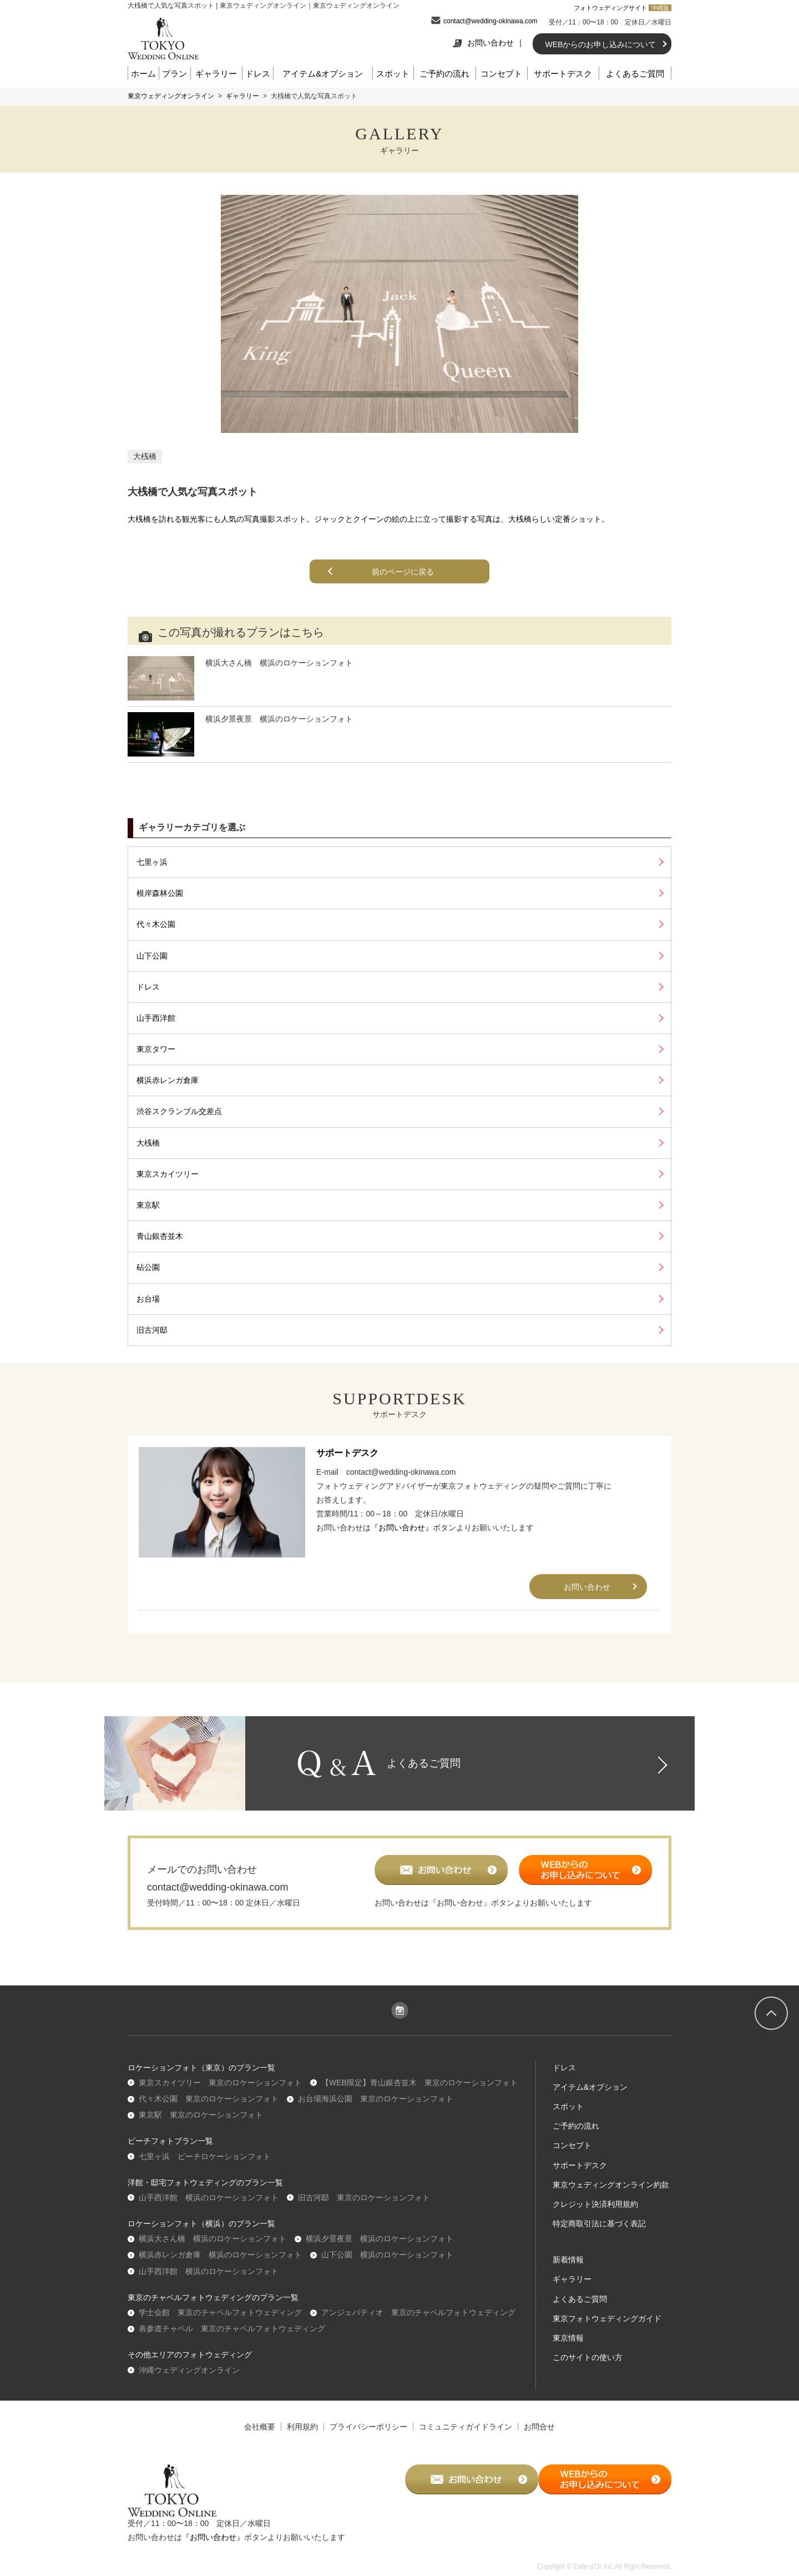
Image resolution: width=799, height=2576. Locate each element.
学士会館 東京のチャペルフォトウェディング (220, 2315)
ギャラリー (216, 73)
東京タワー (155, 1049)
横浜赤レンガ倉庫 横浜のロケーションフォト (220, 2258)
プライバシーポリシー (368, 2429)
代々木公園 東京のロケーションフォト (209, 2101)
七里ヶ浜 (152, 862)
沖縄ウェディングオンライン (189, 2372)
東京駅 (148, 1205)
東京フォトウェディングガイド (607, 2321)
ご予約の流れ (444, 73)
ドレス (257, 73)
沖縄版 (660, 7)
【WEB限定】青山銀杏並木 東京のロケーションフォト (419, 2085)
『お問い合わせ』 (402, 1527)
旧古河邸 (152, 1329)
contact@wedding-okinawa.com (490, 21)
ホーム (143, 73)
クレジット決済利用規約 (595, 2206)
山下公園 (152, 955)
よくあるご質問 (635, 73)
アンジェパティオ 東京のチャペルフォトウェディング (418, 2315)
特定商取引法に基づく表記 (599, 2226)
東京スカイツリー (167, 1173)
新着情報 (568, 2263)
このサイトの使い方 (588, 2360)
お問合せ (539, 2429)
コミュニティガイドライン (465, 2429)
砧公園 (148, 1267)
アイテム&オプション (322, 73)
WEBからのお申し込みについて (600, 44)
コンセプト (501, 73)
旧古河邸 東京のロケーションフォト (364, 2200)
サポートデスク (563, 73)
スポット (392, 73)
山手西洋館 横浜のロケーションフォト (209, 2200)
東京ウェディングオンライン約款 (611, 2187)
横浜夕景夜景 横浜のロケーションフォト (379, 2241)
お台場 (148, 1298)
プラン (174, 73)
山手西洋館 (155, 1018)
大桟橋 (144, 456)
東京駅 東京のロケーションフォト (201, 2118)
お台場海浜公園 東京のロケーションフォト (375, 2101)
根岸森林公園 (159, 893)
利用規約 (302, 2429)
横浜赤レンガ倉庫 (167, 1080)
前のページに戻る (404, 571)
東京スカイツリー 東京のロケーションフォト (220, 2085)
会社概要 (259, 2429)
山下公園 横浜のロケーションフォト (387, 2258)
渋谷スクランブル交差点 (179, 1111)
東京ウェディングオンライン (171, 96)
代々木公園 (155, 924)
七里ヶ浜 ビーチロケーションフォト (205, 2159)
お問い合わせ (483, 42)
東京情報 (568, 2340)
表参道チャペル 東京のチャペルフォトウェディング (232, 2331)
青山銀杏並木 (159, 1236)
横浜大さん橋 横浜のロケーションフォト (212, 2241)
